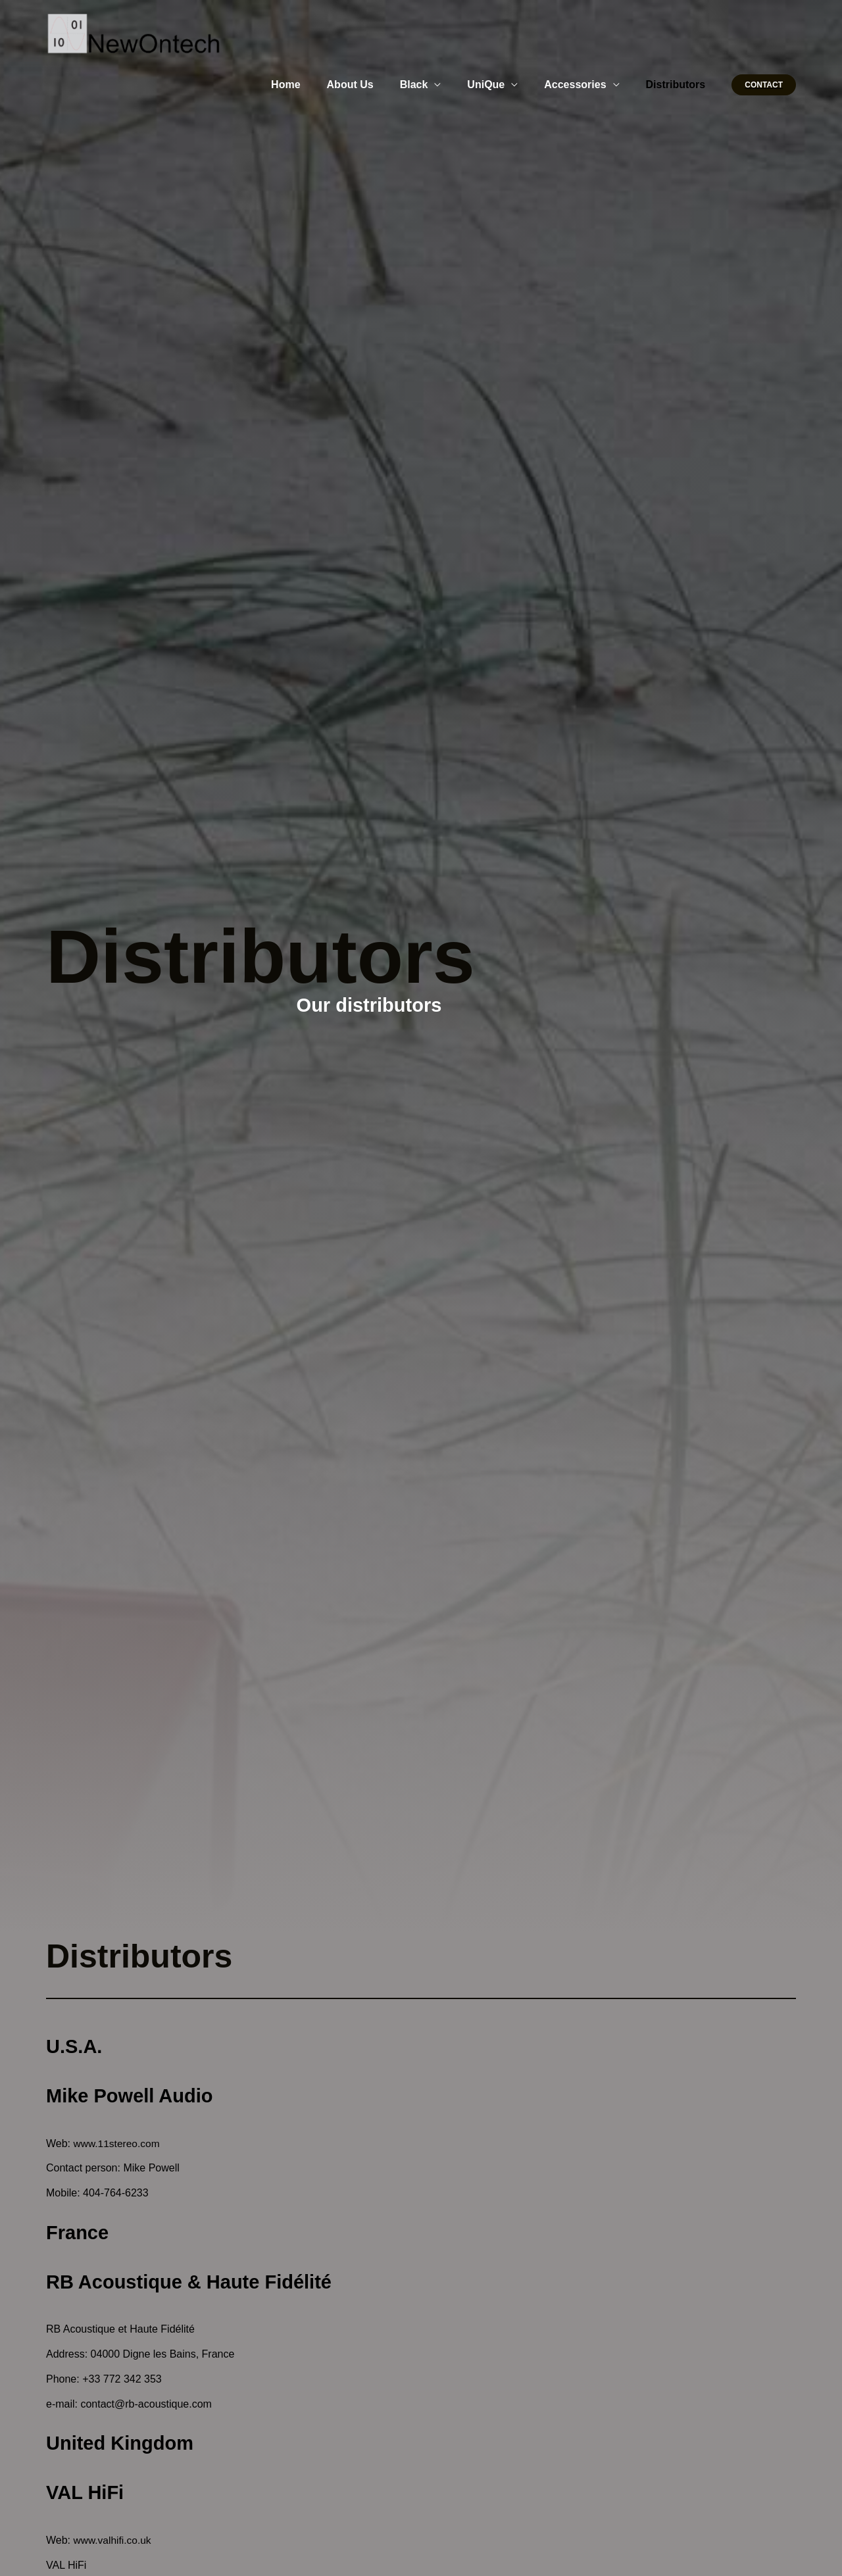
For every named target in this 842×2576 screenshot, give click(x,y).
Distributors (678, 84)
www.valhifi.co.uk (114, 2540)
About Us (374, 84)
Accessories (583, 84)
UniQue (499, 84)
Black (432, 84)
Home (314, 84)
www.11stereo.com (118, 2143)
